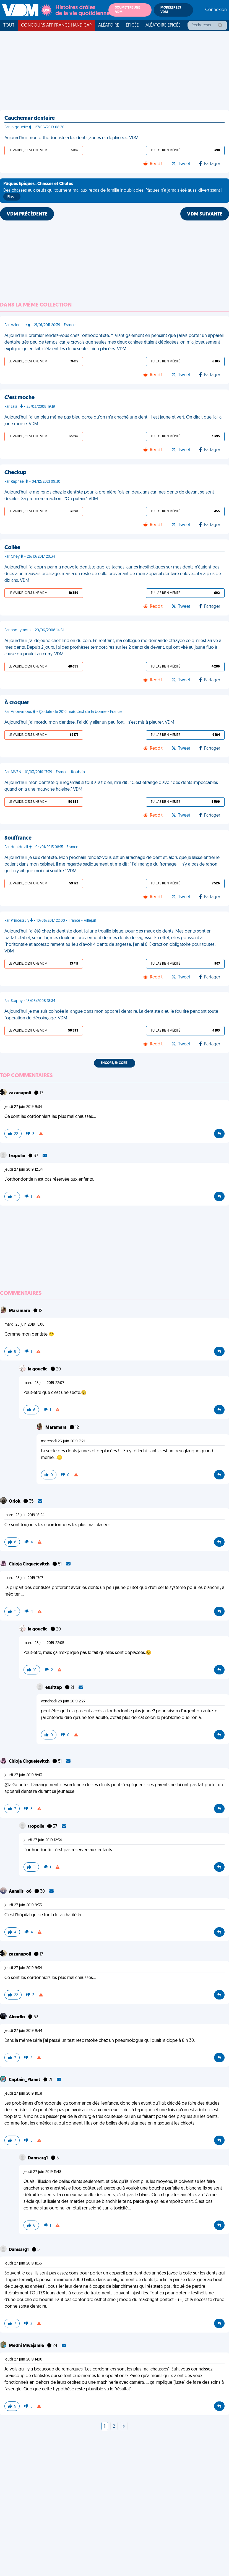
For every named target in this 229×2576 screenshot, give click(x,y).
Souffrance (18, 838)
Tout (8, 25)
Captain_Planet (25, 2080)
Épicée (132, 25)
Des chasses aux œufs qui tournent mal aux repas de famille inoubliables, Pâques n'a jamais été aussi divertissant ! (112, 191)
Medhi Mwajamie (27, 2346)
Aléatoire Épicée (163, 25)
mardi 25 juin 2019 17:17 (23, 1578)
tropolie (17, 1156)
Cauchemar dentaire (29, 118)
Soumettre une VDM (127, 10)
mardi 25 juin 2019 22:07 (44, 1383)
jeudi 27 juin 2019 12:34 (23, 1170)
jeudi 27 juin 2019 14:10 (23, 2359)
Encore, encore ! (115, 1063)
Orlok (15, 1501)
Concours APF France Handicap (56, 25)
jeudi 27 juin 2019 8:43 (23, 1775)
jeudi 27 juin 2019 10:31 (23, 2094)
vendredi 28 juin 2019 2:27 (63, 1701)
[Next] (123, 2426)
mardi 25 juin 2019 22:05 (44, 1643)
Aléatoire (108, 25)
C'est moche (19, 398)
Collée (12, 547)
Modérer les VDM (170, 10)
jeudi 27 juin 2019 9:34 (23, 1107)
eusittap (54, 1688)
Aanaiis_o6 (20, 1891)
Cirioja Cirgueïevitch (29, 1564)
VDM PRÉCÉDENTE (27, 214)
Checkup (15, 473)
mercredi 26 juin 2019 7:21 (63, 1441)
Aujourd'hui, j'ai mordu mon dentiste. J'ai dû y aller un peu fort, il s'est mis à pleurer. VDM (89, 722)
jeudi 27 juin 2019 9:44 (23, 2031)
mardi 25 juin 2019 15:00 (24, 1325)
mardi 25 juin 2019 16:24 (24, 1515)
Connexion (216, 10)
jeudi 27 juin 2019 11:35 (23, 2263)
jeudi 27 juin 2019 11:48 (42, 2172)
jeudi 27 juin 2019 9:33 (23, 1905)
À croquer (16, 703)
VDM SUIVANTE (204, 214)
